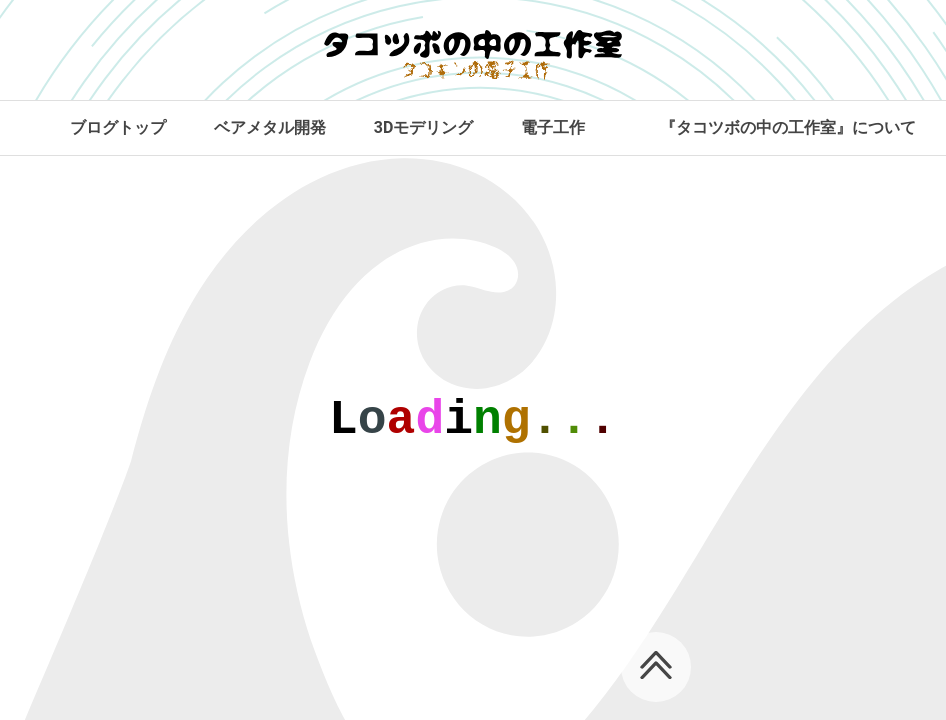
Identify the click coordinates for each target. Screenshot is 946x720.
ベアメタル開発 (270, 127)
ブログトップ (118, 127)
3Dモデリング (424, 127)
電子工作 (553, 127)
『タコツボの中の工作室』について (788, 127)
